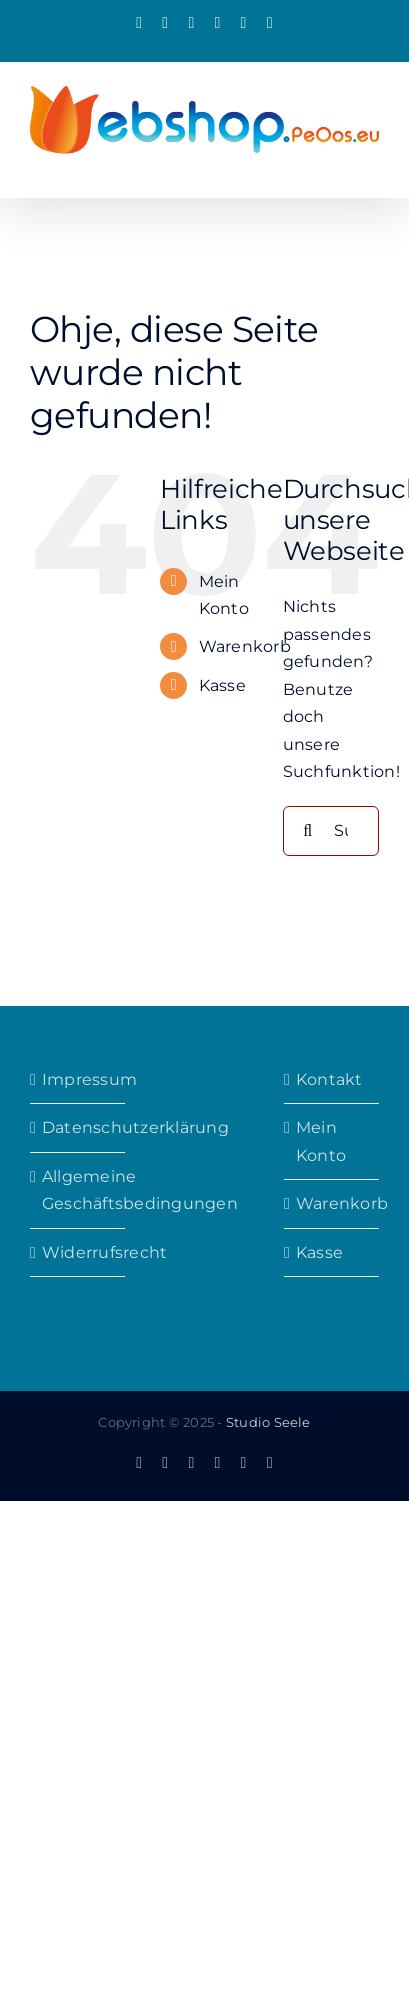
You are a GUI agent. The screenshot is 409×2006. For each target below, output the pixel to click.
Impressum (78, 1079)
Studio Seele (268, 1422)
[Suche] (308, 831)
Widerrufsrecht (78, 1252)
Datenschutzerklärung (78, 1127)
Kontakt (329, 1079)
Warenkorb (245, 646)
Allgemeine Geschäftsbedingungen (78, 1190)
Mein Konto (321, 1141)
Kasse (222, 685)
